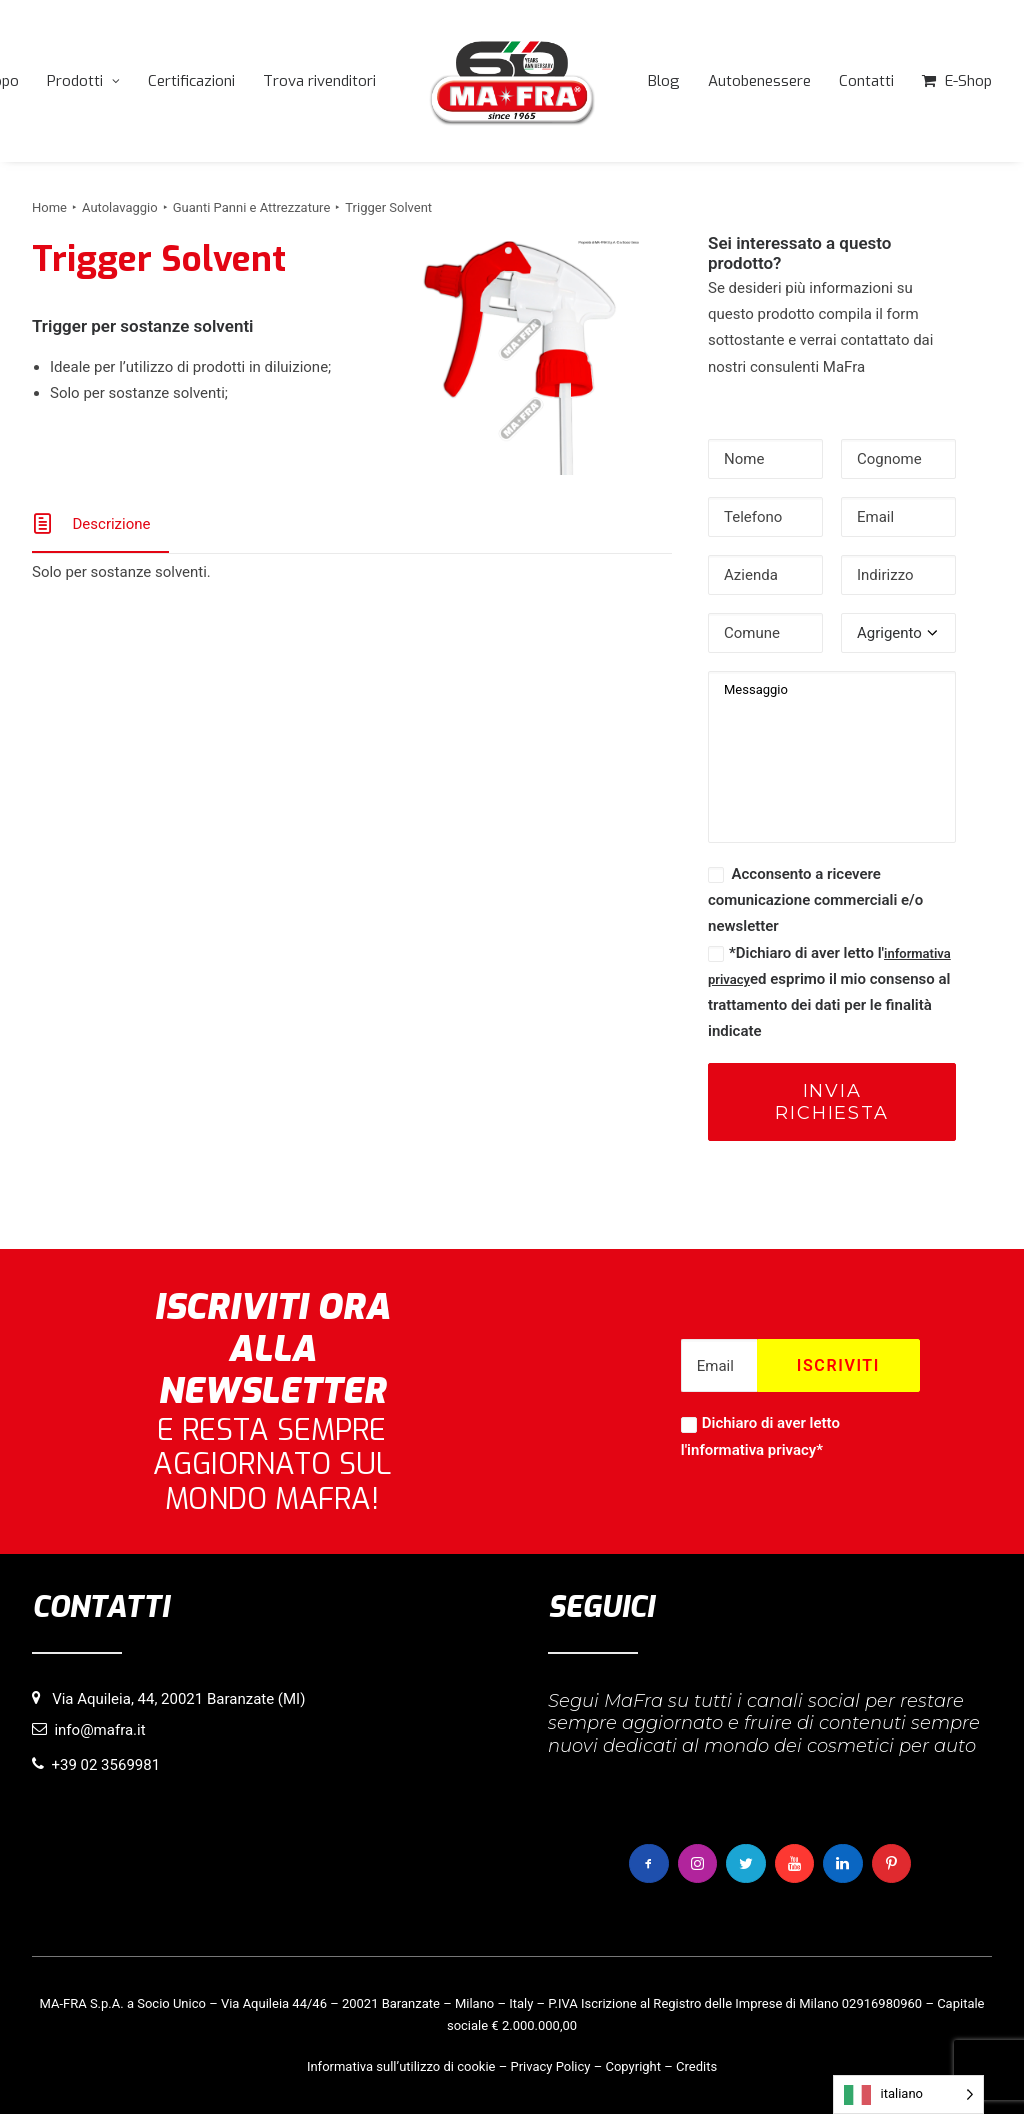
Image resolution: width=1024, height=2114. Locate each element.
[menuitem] (83, 81)
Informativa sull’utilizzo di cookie (401, 2066)
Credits (696, 2066)
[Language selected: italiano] (908, 2094)
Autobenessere (759, 81)
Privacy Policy (550, 2066)
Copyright (633, 2066)
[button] (521, 359)
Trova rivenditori (319, 81)
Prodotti (83, 81)
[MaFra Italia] (512, 81)
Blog (664, 81)
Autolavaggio (120, 207)
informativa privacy (751, 1450)
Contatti (866, 81)
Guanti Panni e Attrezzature (252, 207)
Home (49, 207)
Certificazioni (191, 81)
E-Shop (968, 81)
